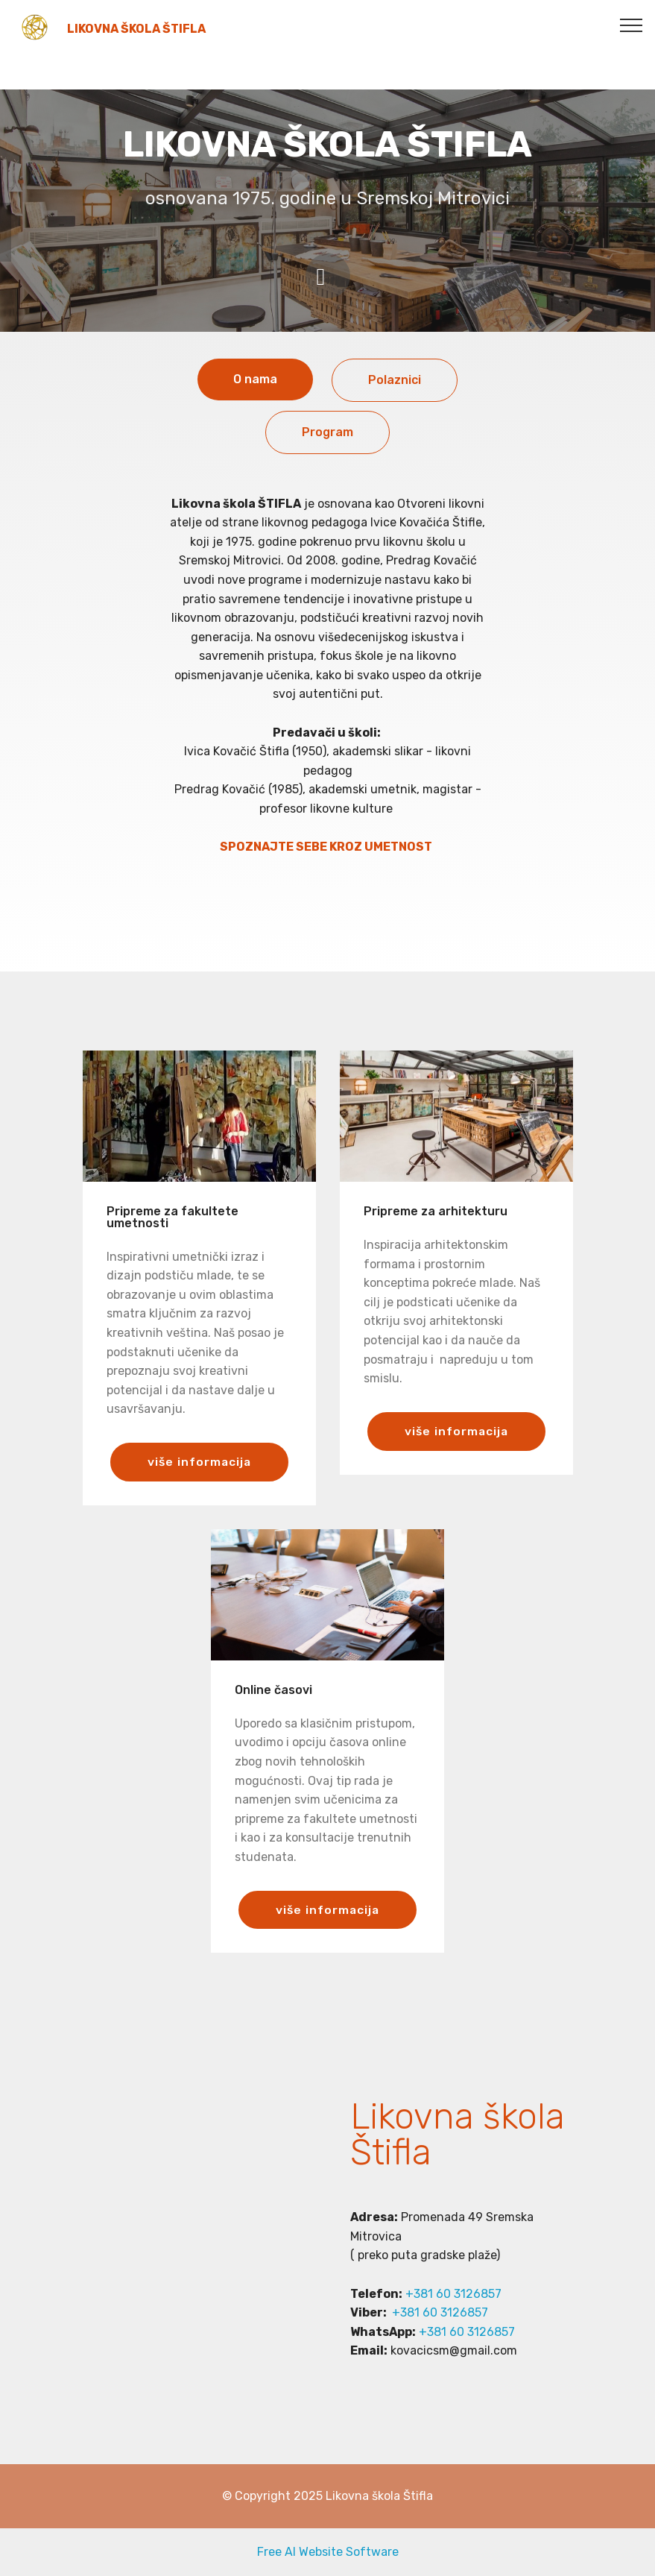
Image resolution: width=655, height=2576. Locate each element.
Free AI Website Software (328, 2552)
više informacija (199, 1462)
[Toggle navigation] (631, 24)
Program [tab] (327, 432)
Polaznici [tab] (394, 380)
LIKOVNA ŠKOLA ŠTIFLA (136, 29)
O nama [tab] (255, 379)
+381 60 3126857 (453, 2294)
